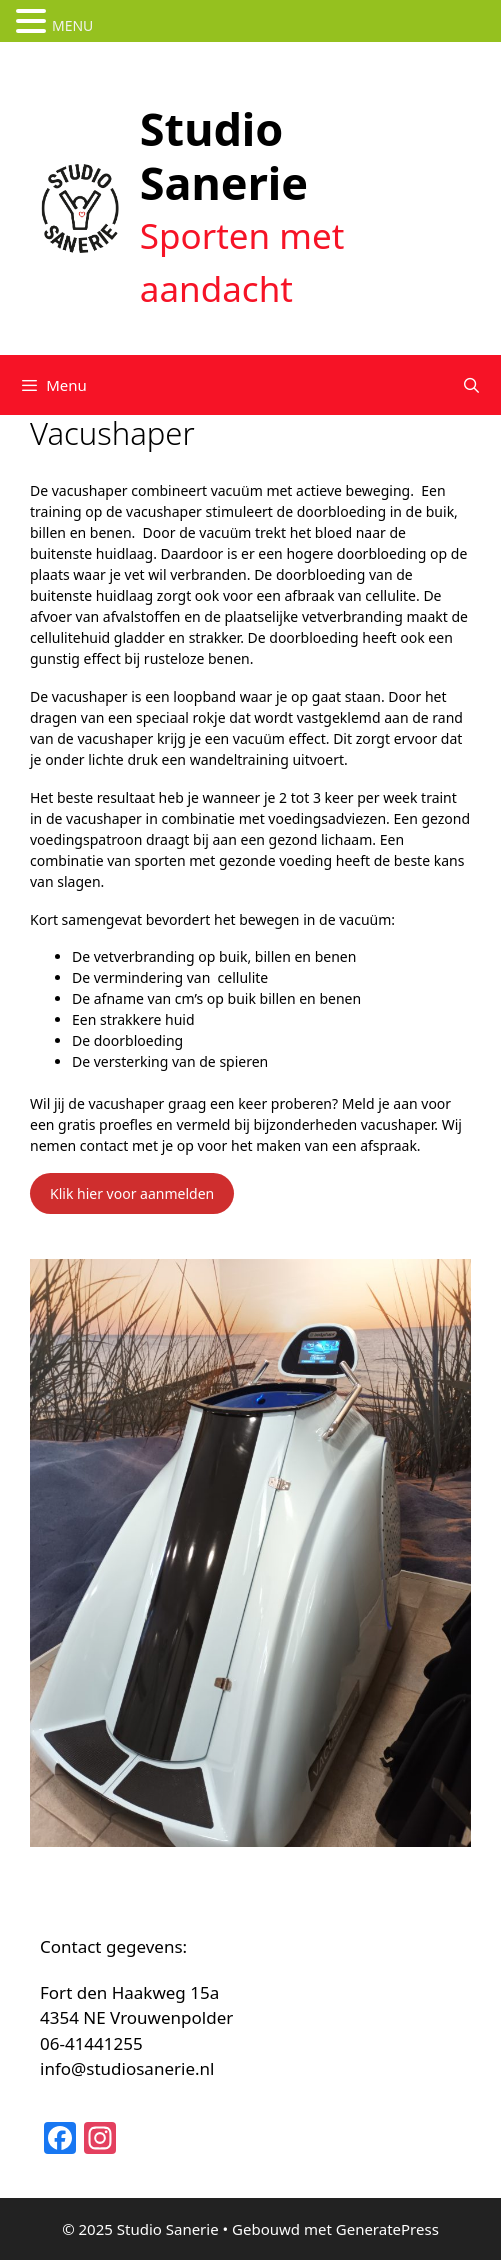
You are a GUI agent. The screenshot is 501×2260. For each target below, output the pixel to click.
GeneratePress (387, 2229)
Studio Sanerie (224, 155)
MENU (72, 25)
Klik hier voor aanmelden (132, 1193)
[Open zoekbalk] (471, 385)
